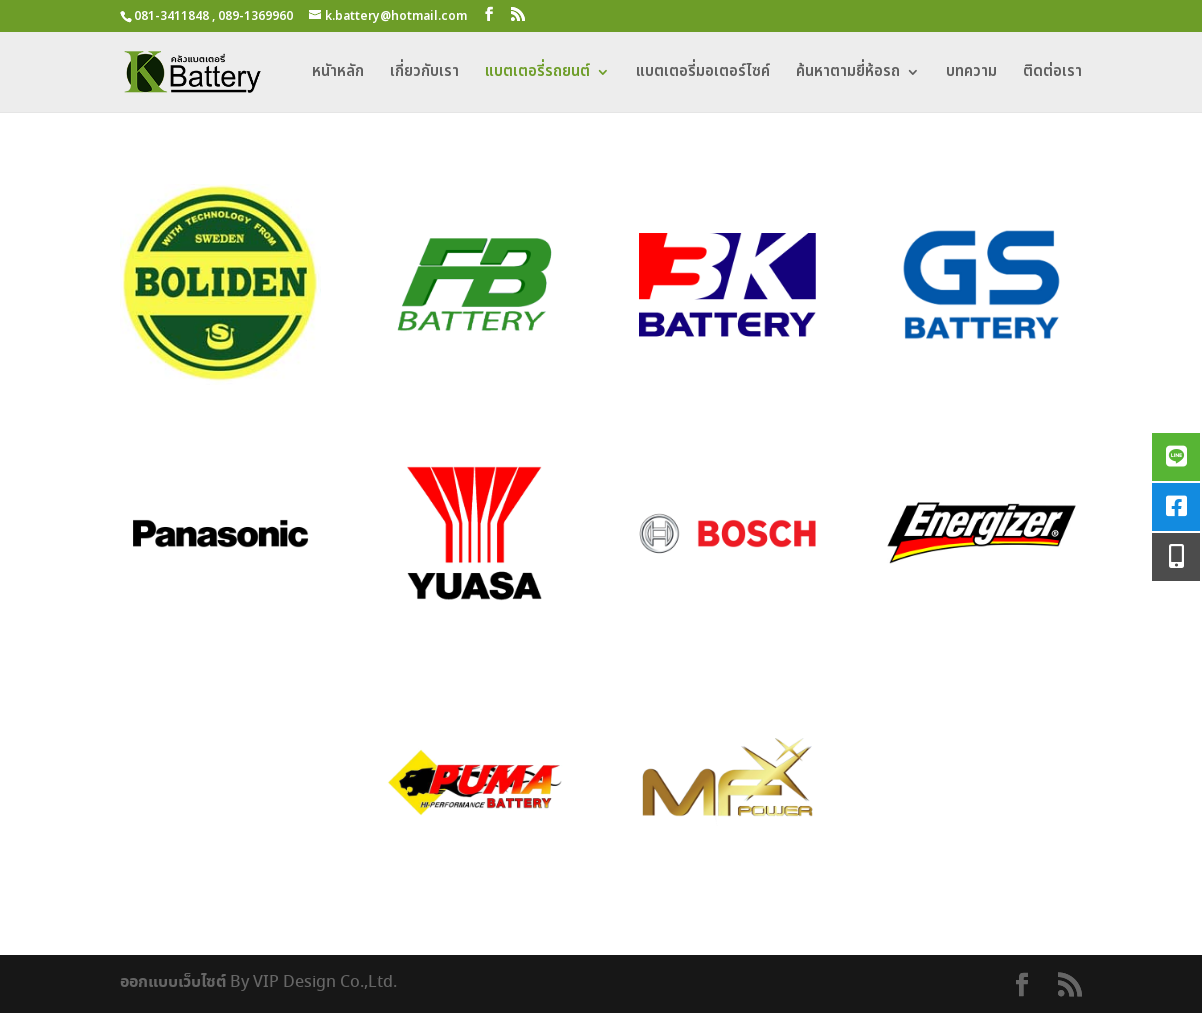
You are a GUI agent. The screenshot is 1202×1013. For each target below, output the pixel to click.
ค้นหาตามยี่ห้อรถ (848, 74)
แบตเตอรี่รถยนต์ (537, 74)
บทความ (971, 74)
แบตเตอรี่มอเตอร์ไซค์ (703, 74)
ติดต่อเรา (1052, 74)
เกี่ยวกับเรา (424, 74)
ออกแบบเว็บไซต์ (173, 982)
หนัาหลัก (338, 74)
